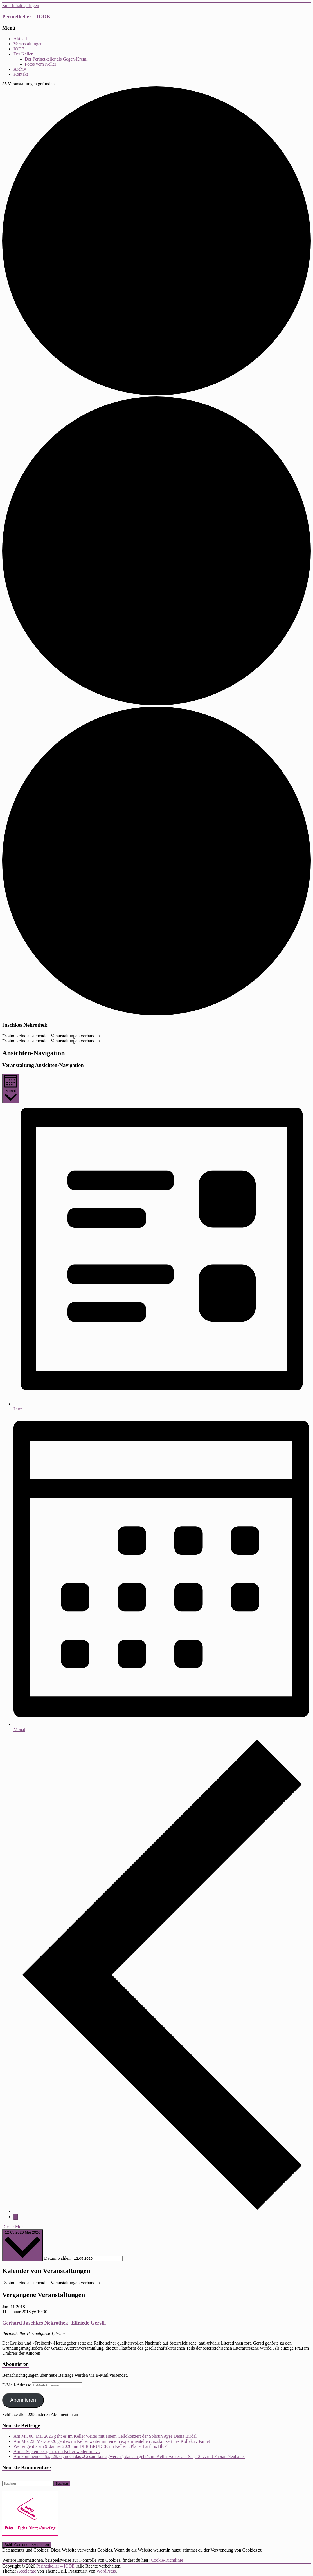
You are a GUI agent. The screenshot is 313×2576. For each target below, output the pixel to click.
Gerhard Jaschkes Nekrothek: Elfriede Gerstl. (54, 2323)
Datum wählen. (58, 2258)
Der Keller (23, 54)
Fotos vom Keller (40, 64)
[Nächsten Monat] (15, 2217)
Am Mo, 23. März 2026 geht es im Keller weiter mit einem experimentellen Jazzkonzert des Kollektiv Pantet (111, 2441)
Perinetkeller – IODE (26, 16)
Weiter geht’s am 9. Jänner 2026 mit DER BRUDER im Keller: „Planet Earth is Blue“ (90, 2446)
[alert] (156, 1036)
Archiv (19, 69)
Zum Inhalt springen (20, 5)
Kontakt (20, 74)
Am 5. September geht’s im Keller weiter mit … (56, 2451)
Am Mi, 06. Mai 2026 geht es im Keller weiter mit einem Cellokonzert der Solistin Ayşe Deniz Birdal (105, 2436)
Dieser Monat (14, 2226)
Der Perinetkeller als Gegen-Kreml (56, 59)
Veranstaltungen (27, 43)
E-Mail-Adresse (17, 2385)
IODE (18, 48)
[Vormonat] (162, 2211)
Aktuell (20, 38)
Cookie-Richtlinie (167, 2560)
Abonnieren (23, 2400)
